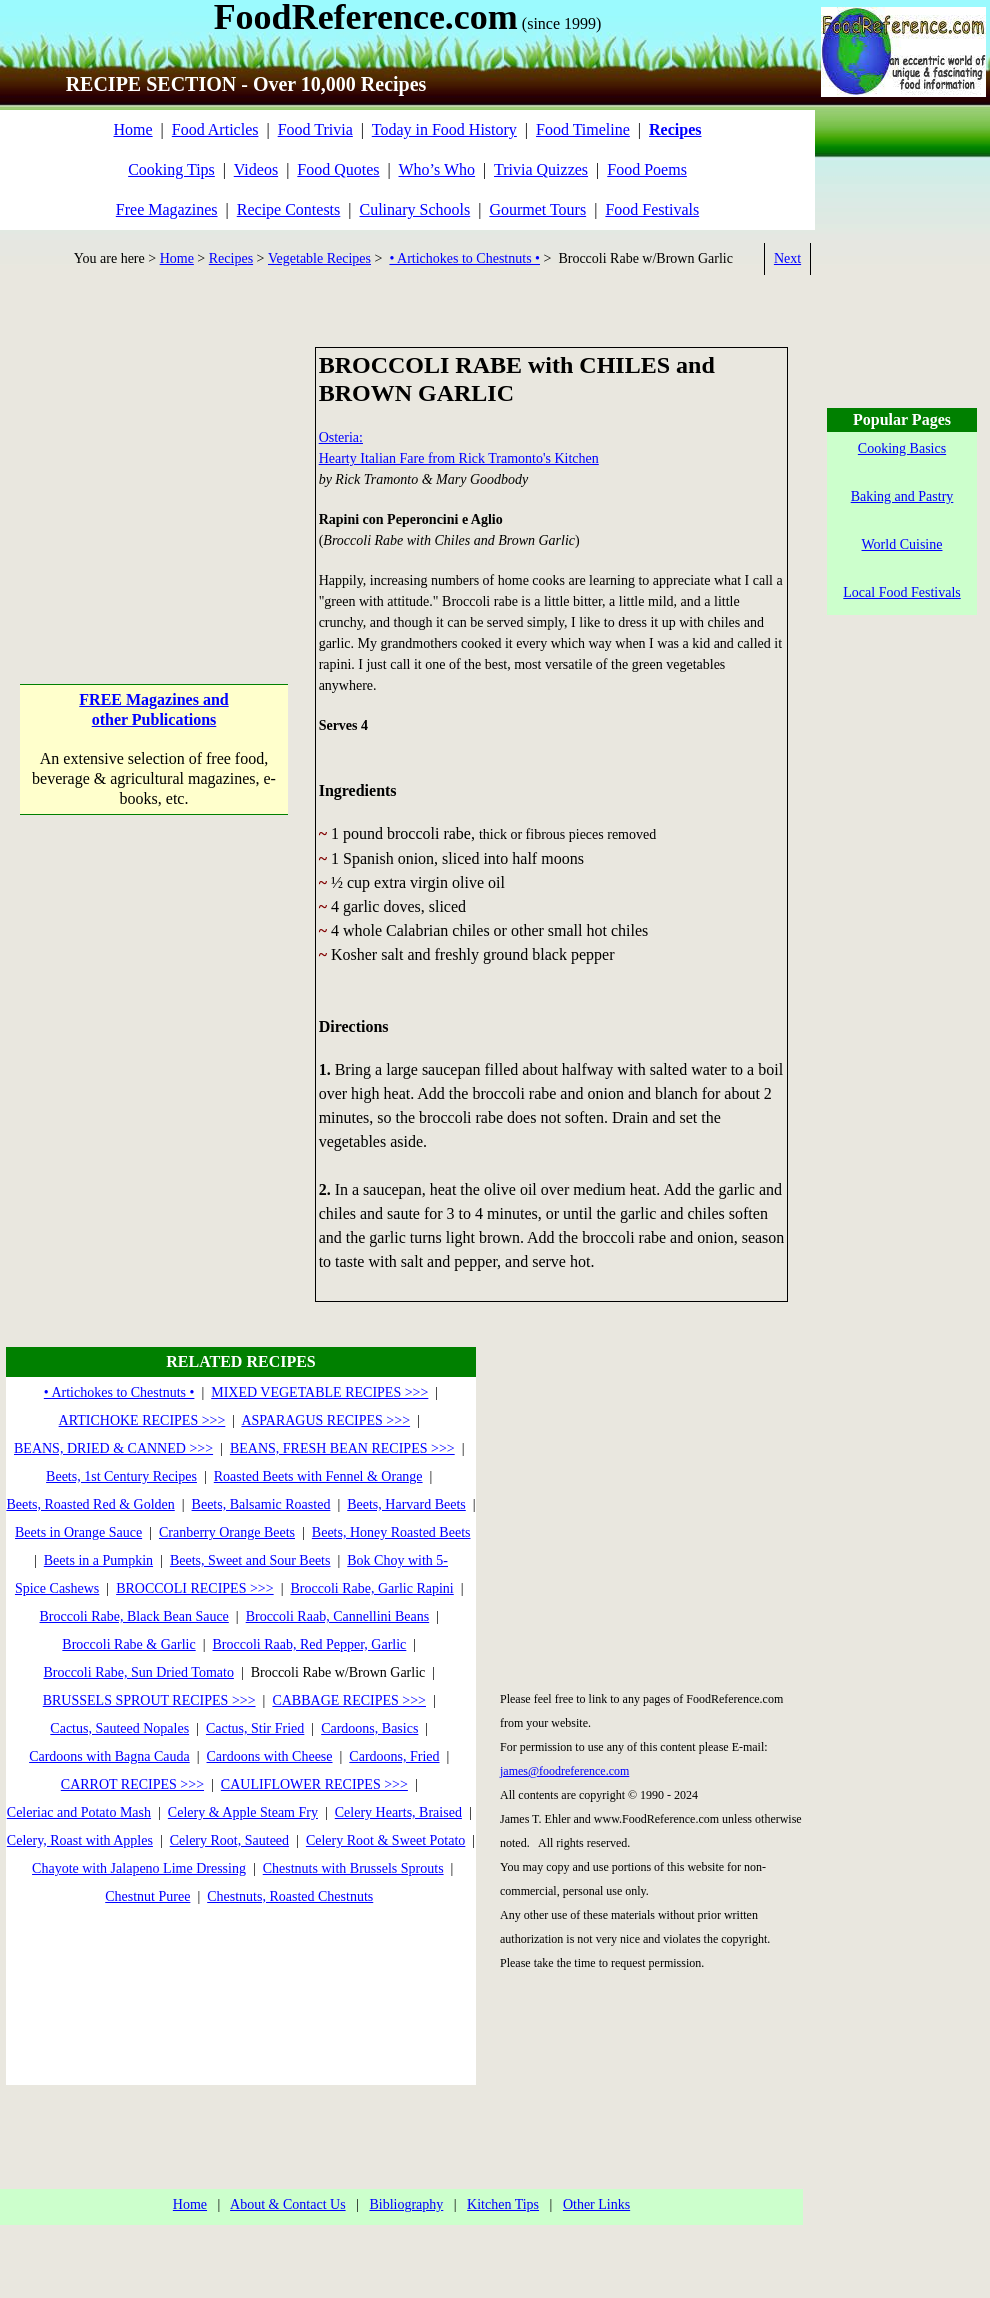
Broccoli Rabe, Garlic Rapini (371, 1588)
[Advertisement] (154, 472)
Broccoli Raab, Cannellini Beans (338, 1616)
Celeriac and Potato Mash (79, 1812)
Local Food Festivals (901, 592)
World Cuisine (902, 544)
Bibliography (406, 2204)
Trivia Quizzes (541, 169)
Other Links (596, 2204)
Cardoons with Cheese (270, 1756)
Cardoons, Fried (394, 1756)
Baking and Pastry (902, 496)
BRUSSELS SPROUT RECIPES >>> (149, 1700)
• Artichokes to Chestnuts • (464, 258)
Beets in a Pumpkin (98, 1560)
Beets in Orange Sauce (78, 1532)
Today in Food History (444, 129)
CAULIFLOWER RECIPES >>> (314, 1784)
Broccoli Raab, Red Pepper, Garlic (310, 1644)
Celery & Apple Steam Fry (243, 1812)
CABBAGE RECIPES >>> (349, 1700)
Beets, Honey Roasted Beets (391, 1532)
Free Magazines (167, 209)
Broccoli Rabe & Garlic (128, 1644)
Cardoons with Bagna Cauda (109, 1756)
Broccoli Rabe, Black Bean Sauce (134, 1616)
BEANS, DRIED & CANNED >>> (113, 1448)
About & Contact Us (288, 2204)
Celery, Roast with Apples (80, 1840)
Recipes (231, 258)
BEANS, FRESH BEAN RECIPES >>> (342, 1448)
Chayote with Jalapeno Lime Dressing (139, 1868)
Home (132, 129)
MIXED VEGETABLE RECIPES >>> (319, 1392)
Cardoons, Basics (369, 1728)
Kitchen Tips (503, 2204)
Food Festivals (652, 209)
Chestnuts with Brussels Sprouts (353, 1868)
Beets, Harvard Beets (406, 1504)
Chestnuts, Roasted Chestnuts (290, 1896)
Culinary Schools (415, 209)
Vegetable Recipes (319, 258)
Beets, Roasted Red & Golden (90, 1504)
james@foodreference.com (564, 1771)
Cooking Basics (902, 448)
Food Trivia (315, 129)
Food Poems (647, 169)
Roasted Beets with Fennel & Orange (318, 1476)
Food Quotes (338, 169)
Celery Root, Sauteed (229, 1840)
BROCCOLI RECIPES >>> (195, 1588)
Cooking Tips (171, 169)
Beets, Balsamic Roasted (261, 1504)
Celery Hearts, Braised (398, 1812)
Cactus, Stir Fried (255, 1728)
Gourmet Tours (537, 209)
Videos (256, 169)
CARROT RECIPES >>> (132, 1784)
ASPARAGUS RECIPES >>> (325, 1420)
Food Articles (215, 129)
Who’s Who (437, 169)
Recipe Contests (289, 209)
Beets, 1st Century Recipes (121, 1476)
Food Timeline (583, 129)
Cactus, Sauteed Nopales (119, 1728)
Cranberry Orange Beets (227, 1532)
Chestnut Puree (147, 1896)
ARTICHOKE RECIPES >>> (142, 1420)
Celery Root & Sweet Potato (385, 1840)
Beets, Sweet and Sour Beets (250, 1560)
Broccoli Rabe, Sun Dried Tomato (138, 1672)
